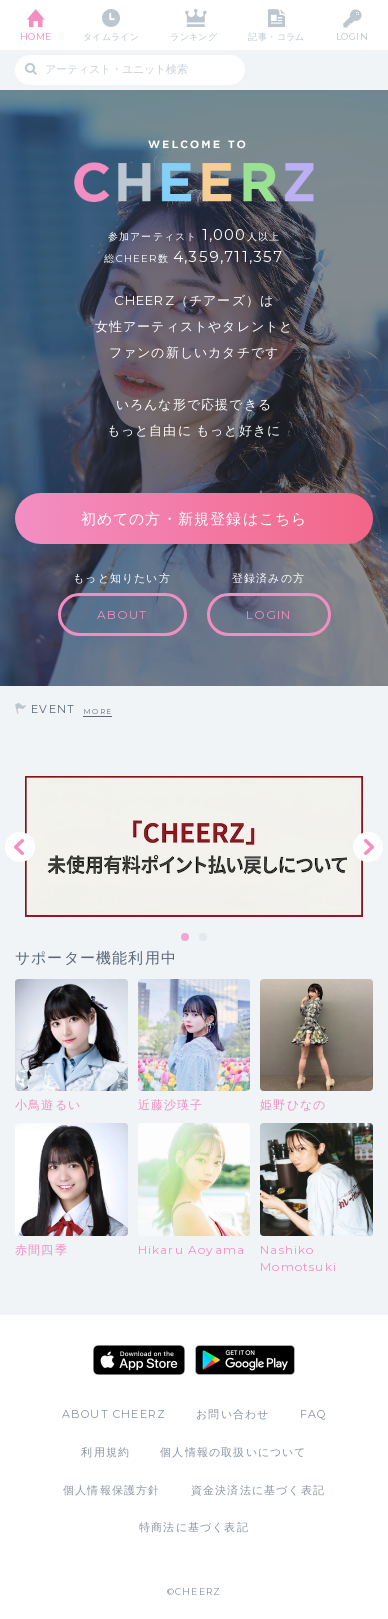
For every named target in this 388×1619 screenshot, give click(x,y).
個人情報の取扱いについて (233, 1452)
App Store (139, 1360)
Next (368, 847)
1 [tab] (186, 938)
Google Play (245, 1360)
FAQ (313, 1414)
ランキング (193, 36)
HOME (36, 36)
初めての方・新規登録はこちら (194, 518)
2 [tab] (204, 938)
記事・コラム (276, 36)
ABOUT (122, 614)
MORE (97, 711)
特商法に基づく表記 (194, 1527)
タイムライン (111, 36)
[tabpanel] (194, 846)
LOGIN (352, 36)
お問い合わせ (232, 1414)
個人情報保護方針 (112, 1490)
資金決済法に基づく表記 (258, 1490)
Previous (20, 847)
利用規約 (105, 1452)
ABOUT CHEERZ (114, 1414)
